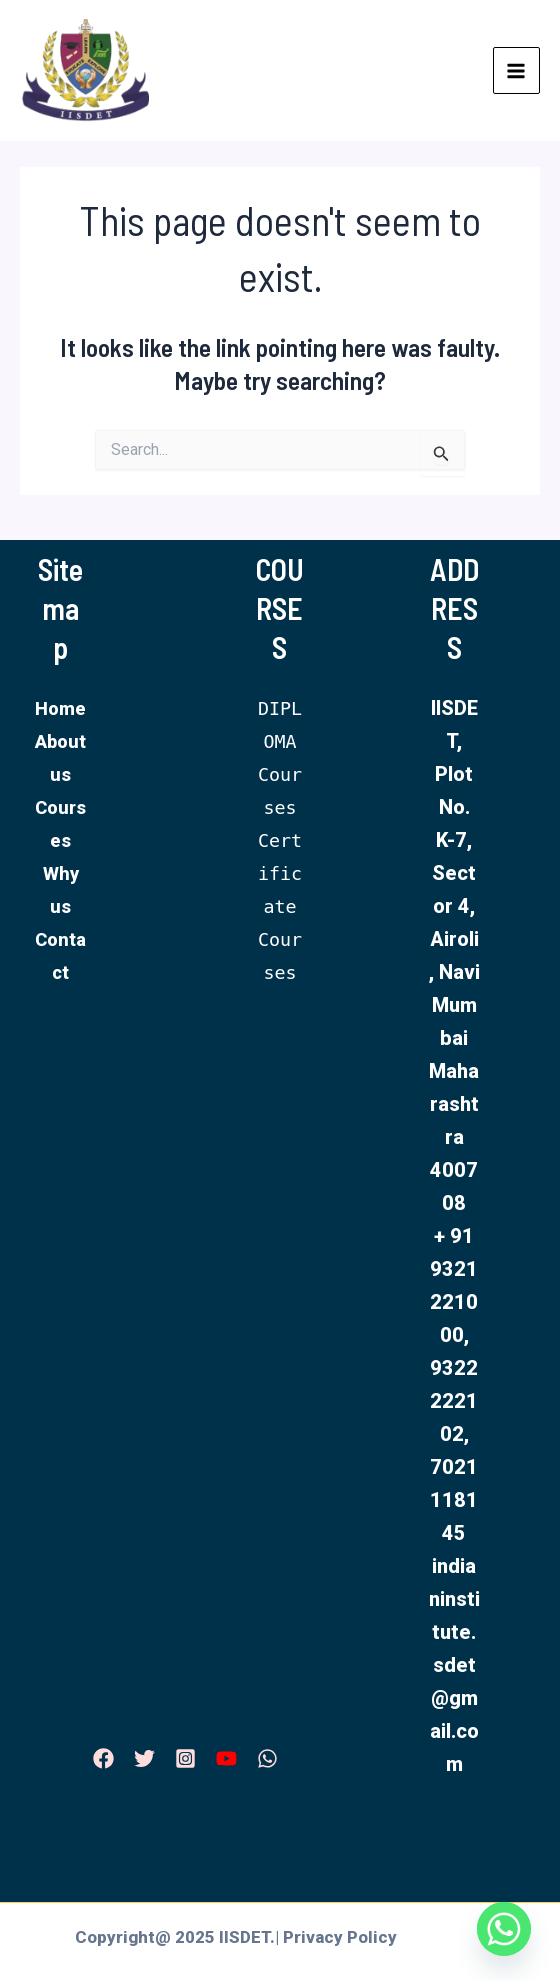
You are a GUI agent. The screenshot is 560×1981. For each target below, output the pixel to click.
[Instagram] (185, 1758)
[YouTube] (226, 1758)
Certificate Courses (280, 906)
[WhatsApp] (267, 1758)
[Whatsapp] (504, 1929)
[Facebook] (103, 1758)
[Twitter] (144, 1758)
